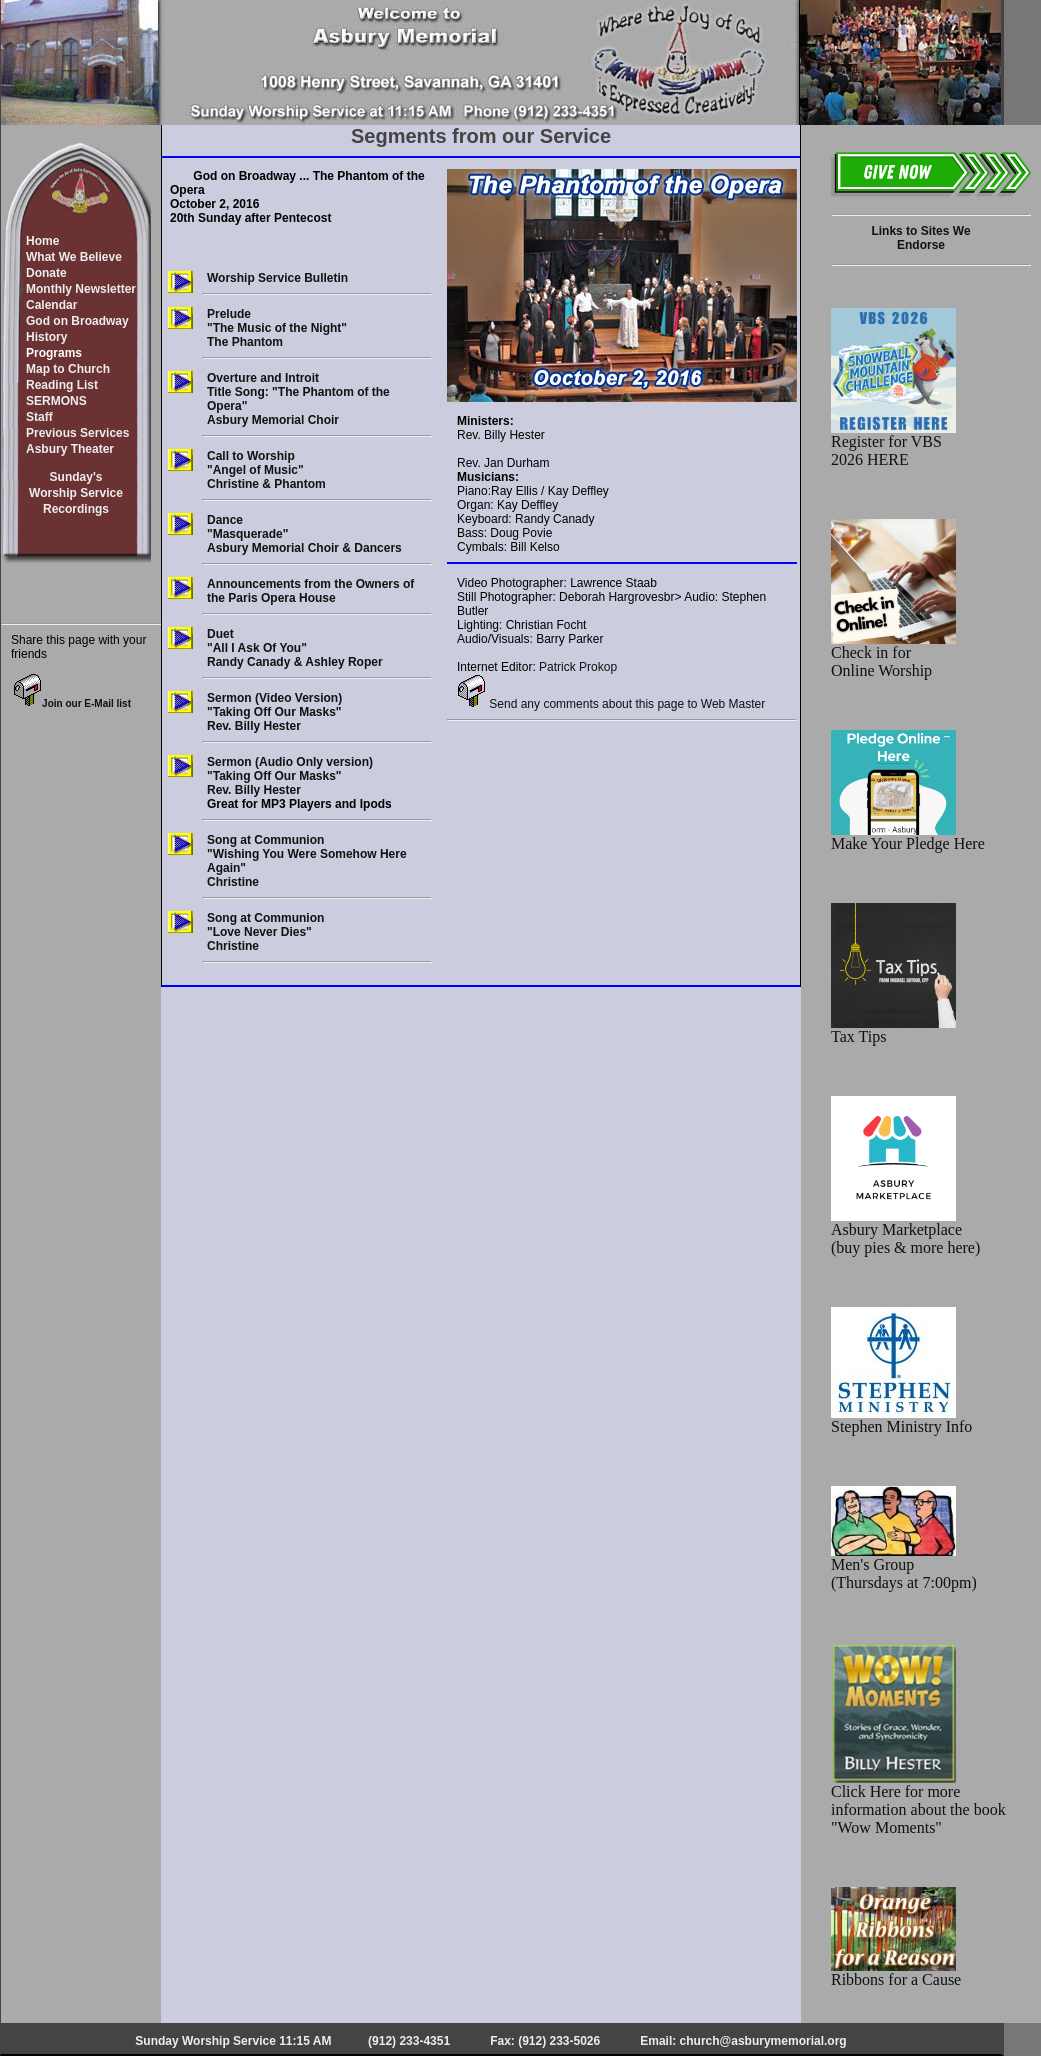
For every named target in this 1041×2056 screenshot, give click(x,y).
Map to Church (68, 369)
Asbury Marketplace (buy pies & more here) (905, 1231)
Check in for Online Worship (893, 654)
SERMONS (56, 401)
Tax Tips (893, 1029)
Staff (39, 417)
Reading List (62, 385)
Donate (46, 273)
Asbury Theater (70, 449)
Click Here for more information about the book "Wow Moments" (918, 1802)
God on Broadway (77, 321)
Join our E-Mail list (72, 703)
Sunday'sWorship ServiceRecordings (76, 493)
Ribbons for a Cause (896, 1972)
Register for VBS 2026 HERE (893, 443)
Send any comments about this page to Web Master (611, 704)
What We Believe (74, 257)
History (46, 337)
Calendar (51, 305)
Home (42, 241)
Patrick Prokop (578, 667)
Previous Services (77, 433)
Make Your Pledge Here (908, 836)
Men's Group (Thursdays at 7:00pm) (904, 1566)
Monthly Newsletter (81, 289)
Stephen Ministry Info (901, 1419)
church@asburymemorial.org (763, 2041)
